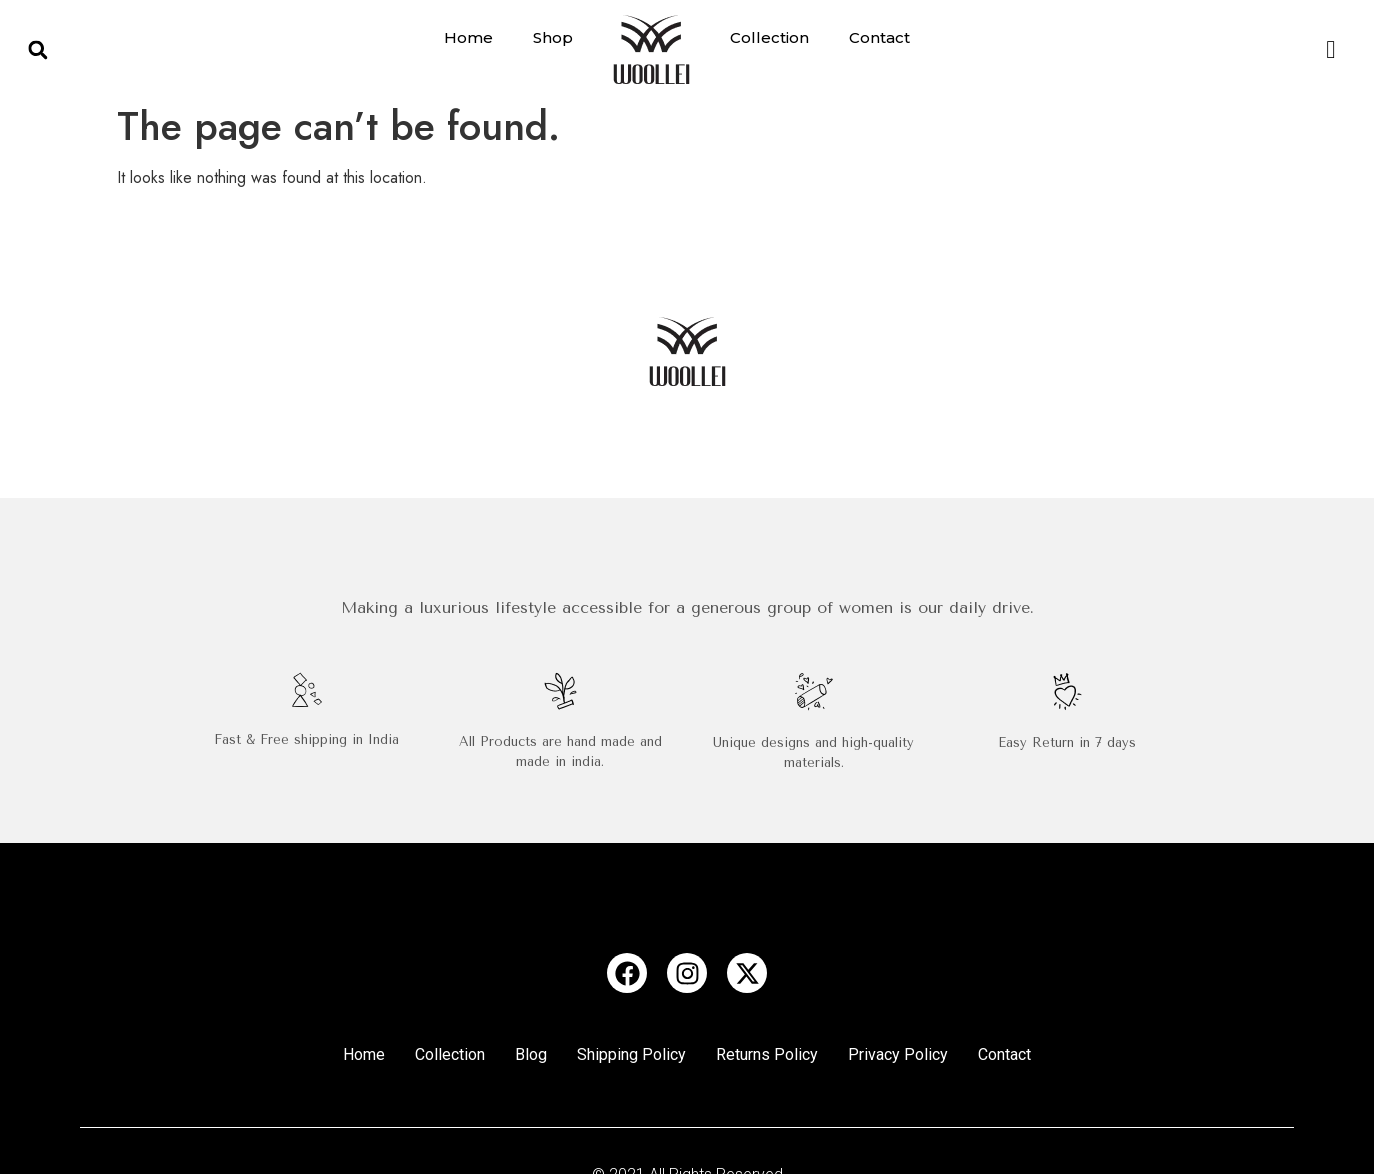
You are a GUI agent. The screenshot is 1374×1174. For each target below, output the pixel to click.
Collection (769, 37)
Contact (879, 37)
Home (468, 37)
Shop (553, 37)
